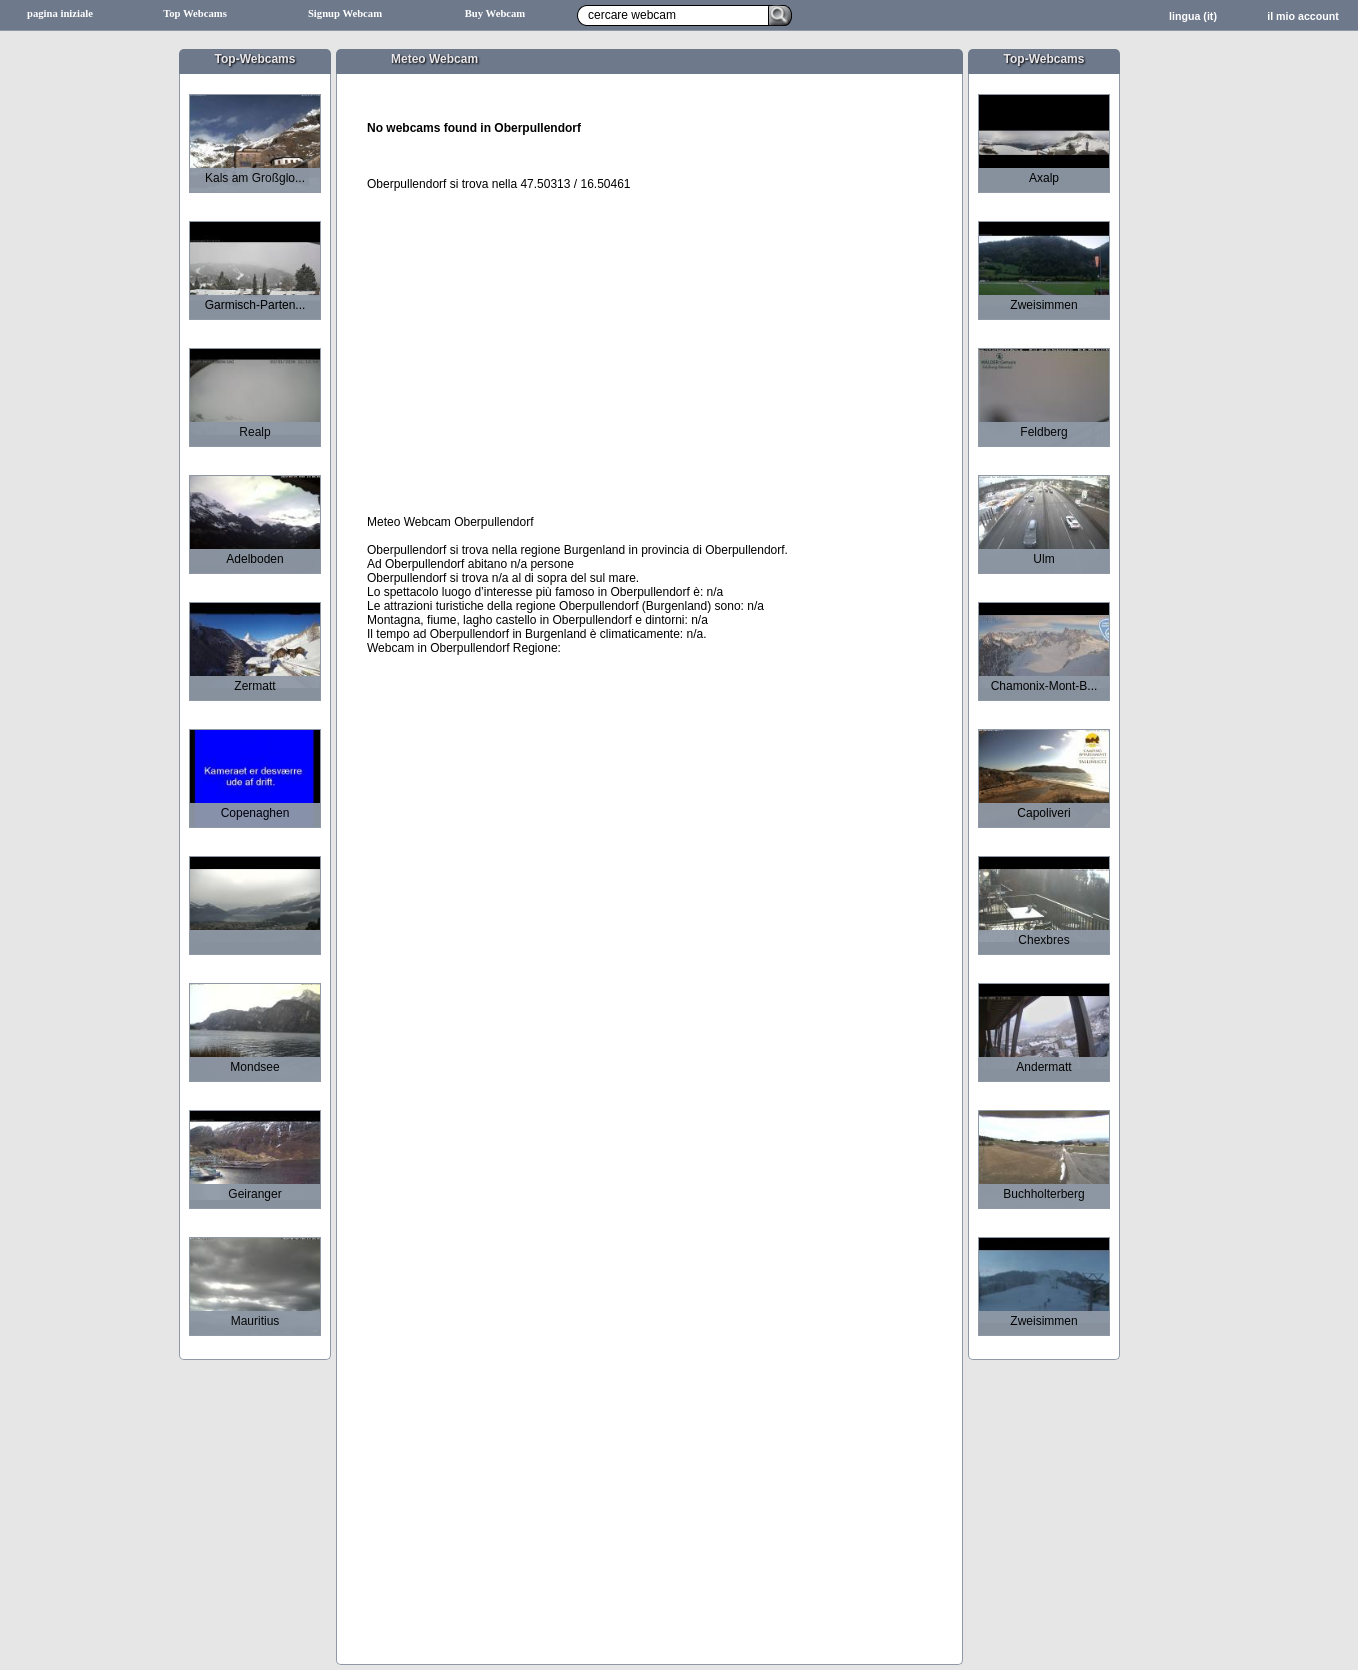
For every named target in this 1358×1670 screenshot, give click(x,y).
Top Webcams (195, 13)
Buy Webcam (495, 13)
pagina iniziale (60, 13)
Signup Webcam (345, 13)
